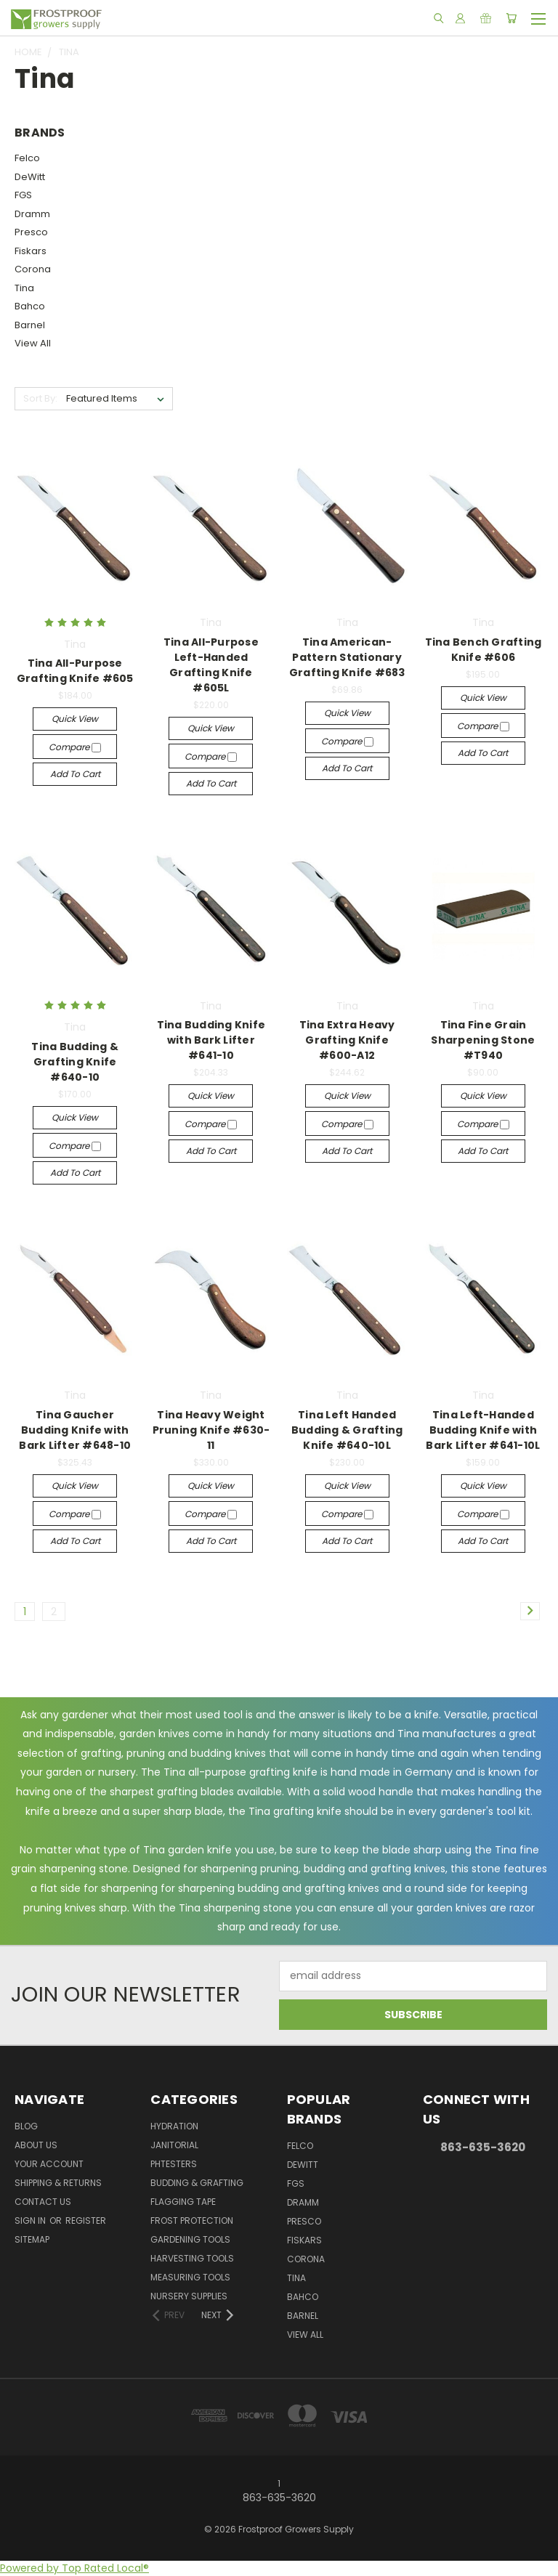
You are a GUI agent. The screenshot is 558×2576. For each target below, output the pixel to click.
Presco (31, 232)
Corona (33, 269)
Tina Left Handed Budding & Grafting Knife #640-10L (347, 1429)
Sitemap (32, 2239)
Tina (24, 288)
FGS (23, 195)
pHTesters (173, 2164)
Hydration (174, 2126)
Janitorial (174, 2145)
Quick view (75, 718)
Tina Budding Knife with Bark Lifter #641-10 (211, 1040)
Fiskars (30, 251)
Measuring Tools (190, 2277)
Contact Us (43, 2201)
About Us (36, 2145)
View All (33, 343)
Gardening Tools (190, 2239)
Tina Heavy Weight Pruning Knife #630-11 (211, 1429)
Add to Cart (75, 774)
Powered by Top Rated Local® (74, 2568)
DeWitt (30, 177)
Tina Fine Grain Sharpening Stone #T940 (483, 1040)
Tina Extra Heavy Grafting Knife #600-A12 (347, 1040)
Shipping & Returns (58, 2183)
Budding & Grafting (196, 2183)
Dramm (32, 214)
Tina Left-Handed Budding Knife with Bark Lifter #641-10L (483, 1429)
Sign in (31, 2220)
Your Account (49, 2164)
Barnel (30, 325)
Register (85, 2220)
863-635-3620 (482, 2147)
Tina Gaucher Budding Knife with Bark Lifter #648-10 (75, 1429)
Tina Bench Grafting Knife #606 (483, 650)
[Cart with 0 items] (511, 18)
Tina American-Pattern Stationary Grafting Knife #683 (347, 657)
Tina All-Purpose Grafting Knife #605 (75, 671)
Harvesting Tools (192, 2258)
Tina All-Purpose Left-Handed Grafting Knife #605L (211, 665)
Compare (75, 747)
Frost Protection (191, 2220)
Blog (26, 2126)
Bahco (30, 306)
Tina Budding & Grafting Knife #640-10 (74, 1061)
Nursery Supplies (188, 2296)
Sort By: (40, 398)
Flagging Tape (183, 2201)
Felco (27, 158)
